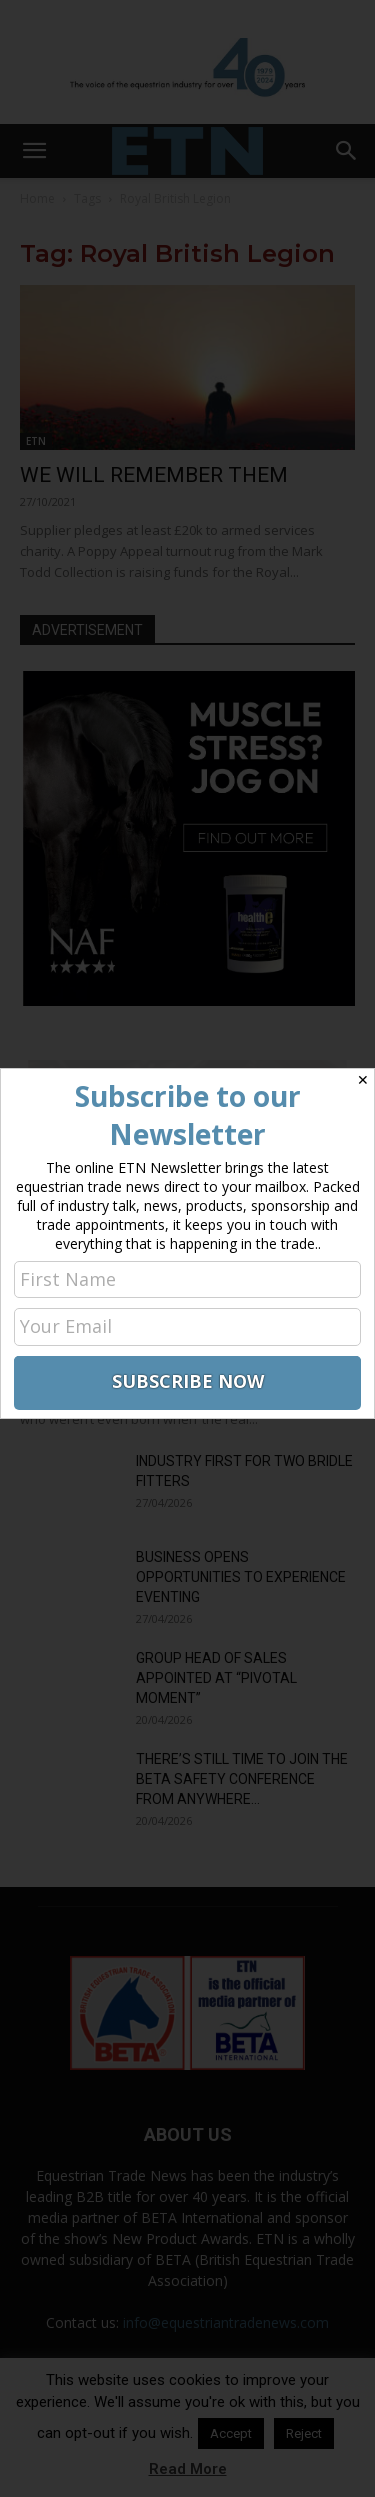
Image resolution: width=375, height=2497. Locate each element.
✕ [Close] (363, 1080)
